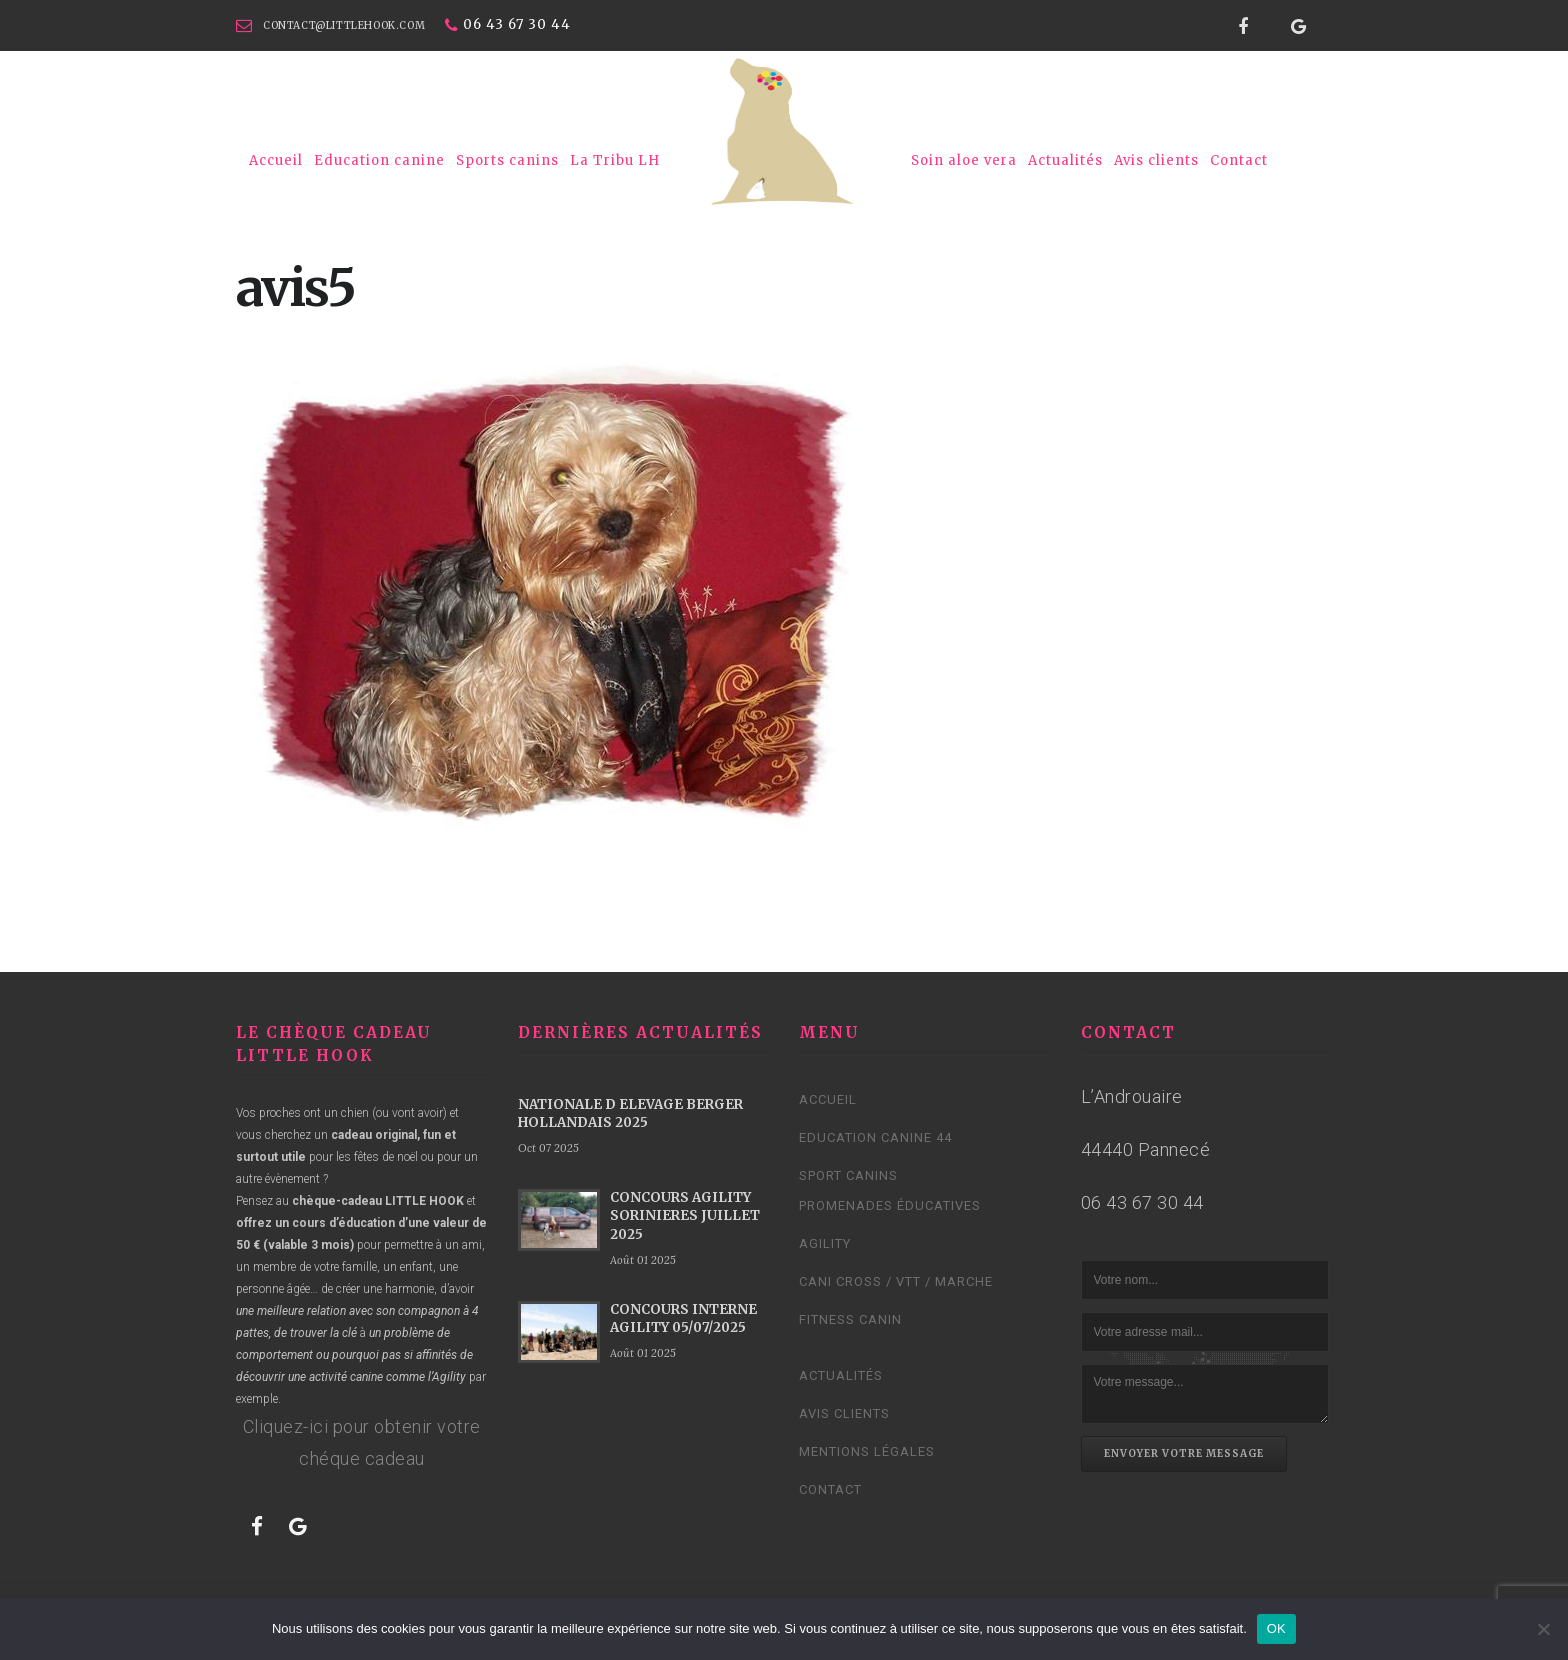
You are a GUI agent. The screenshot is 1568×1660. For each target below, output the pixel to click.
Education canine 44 (875, 1137)
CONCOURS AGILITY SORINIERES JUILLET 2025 (685, 1215)
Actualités (1065, 160)
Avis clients (1156, 160)
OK (1276, 1628)
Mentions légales (867, 1451)
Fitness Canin (850, 1319)
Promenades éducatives (890, 1205)
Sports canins (507, 160)
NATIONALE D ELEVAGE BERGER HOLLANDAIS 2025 (630, 1113)
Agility (825, 1243)
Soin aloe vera (964, 160)
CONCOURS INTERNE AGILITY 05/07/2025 (683, 1318)
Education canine (379, 160)
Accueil (276, 160)
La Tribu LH (615, 160)
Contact (1239, 160)
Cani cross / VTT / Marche (896, 1281)
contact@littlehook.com (344, 25)
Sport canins (848, 1175)
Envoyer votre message (1184, 1453)
